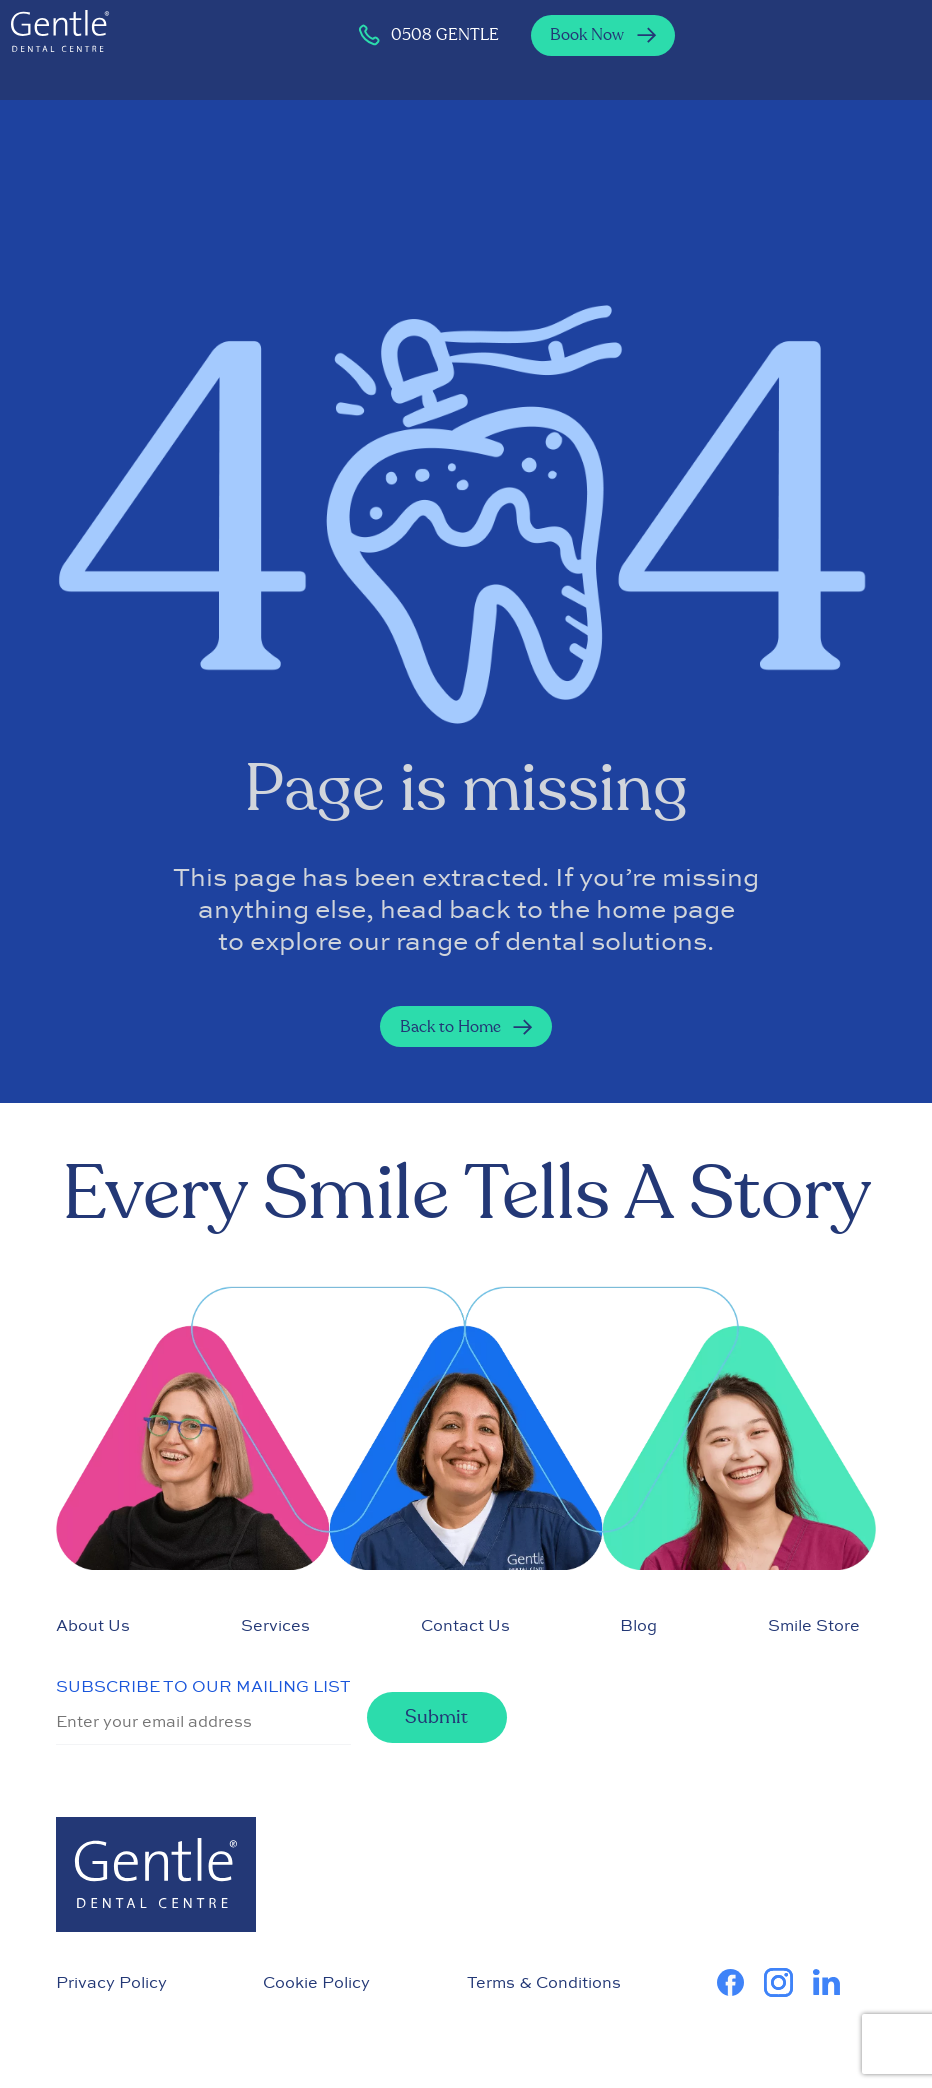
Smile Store (814, 1625)
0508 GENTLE (428, 35)
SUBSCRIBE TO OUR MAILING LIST (203, 1686)
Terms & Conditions (544, 1982)
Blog (638, 1625)
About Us (93, 1625)
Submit (436, 1717)
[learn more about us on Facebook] (740, 1982)
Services (275, 1625)
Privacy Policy (111, 1982)
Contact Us (465, 1625)
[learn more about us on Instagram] (788, 1982)
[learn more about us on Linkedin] (836, 1982)
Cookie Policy (316, 1982)
